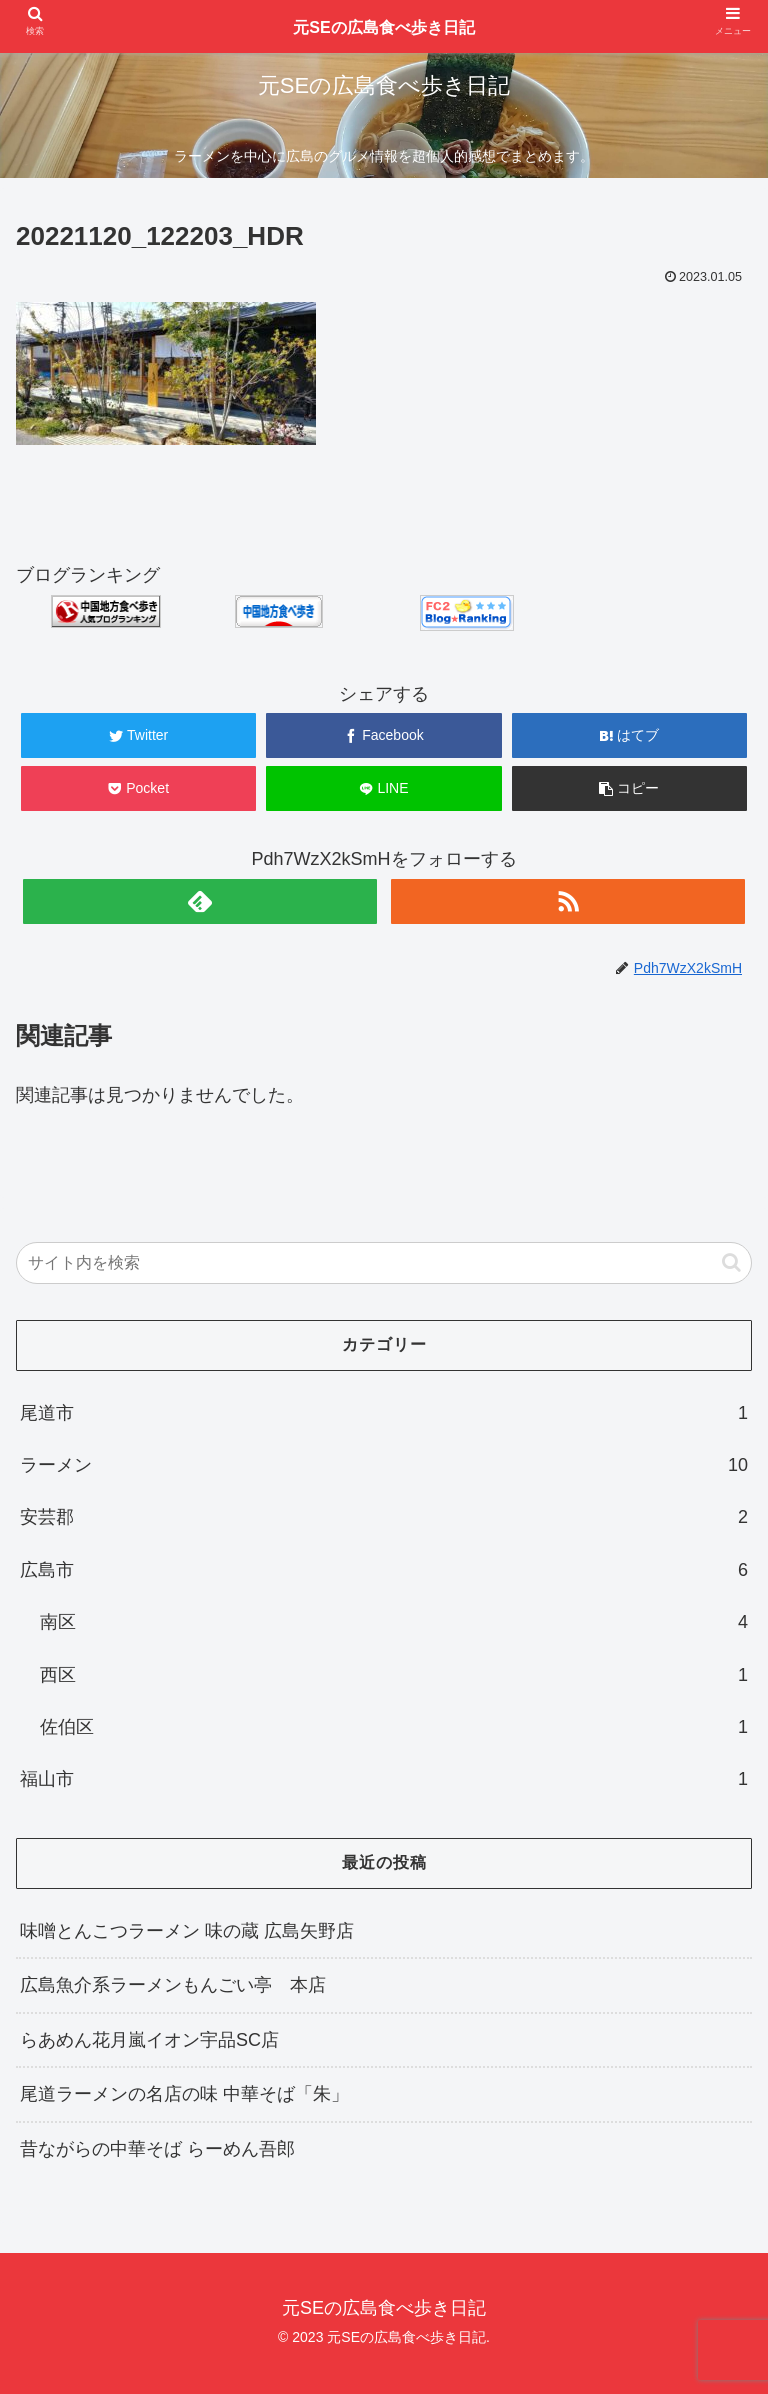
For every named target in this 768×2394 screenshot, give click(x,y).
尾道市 (384, 1413)
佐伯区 (394, 1727)
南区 (394, 1622)
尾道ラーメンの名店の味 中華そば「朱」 (184, 2094)
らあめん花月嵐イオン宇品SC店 (149, 2040)
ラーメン (384, 1465)
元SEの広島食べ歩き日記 (383, 27)
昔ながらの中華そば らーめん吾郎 (157, 2149)
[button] (731, 1262)
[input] (384, 1263)
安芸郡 (384, 1517)
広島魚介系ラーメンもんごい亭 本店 (173, 1985)
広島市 (384, 1570)
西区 (394, 1675)
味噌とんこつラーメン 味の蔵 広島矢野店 (187, 1931)
